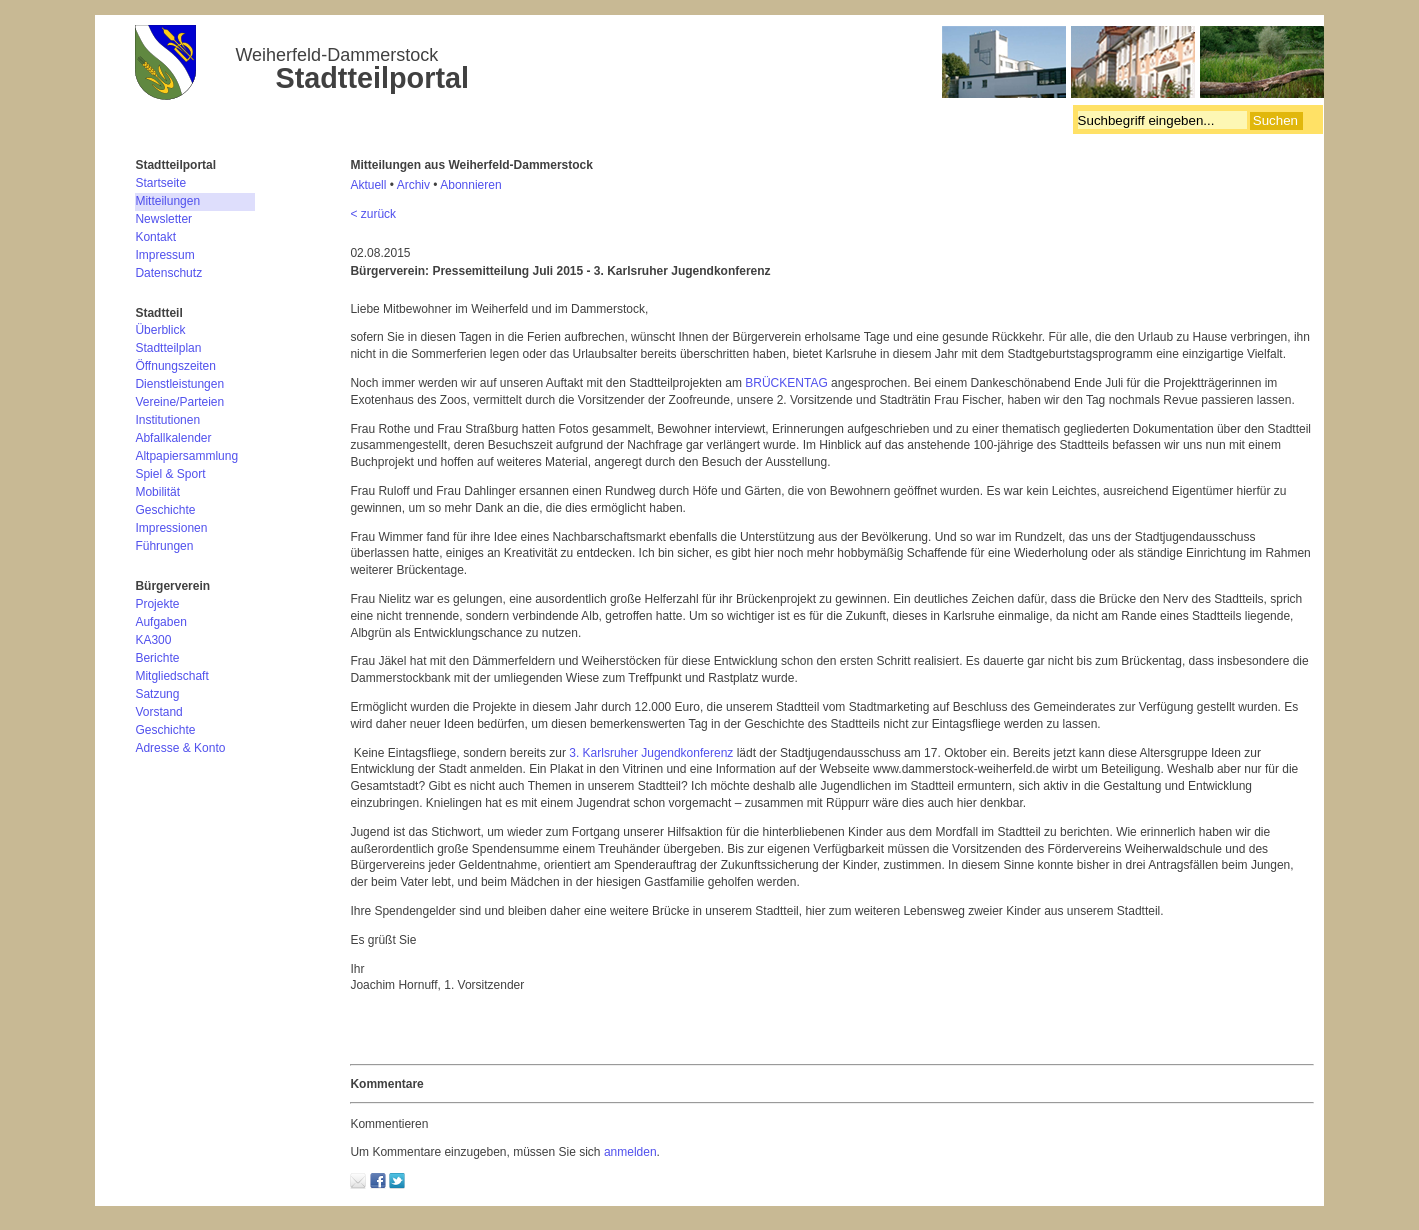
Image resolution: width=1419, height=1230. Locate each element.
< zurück (373, 214)
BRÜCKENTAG (786, 383)
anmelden (630, 1152)
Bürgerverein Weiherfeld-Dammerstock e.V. (729, 65)
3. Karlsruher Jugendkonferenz (651, 753)
